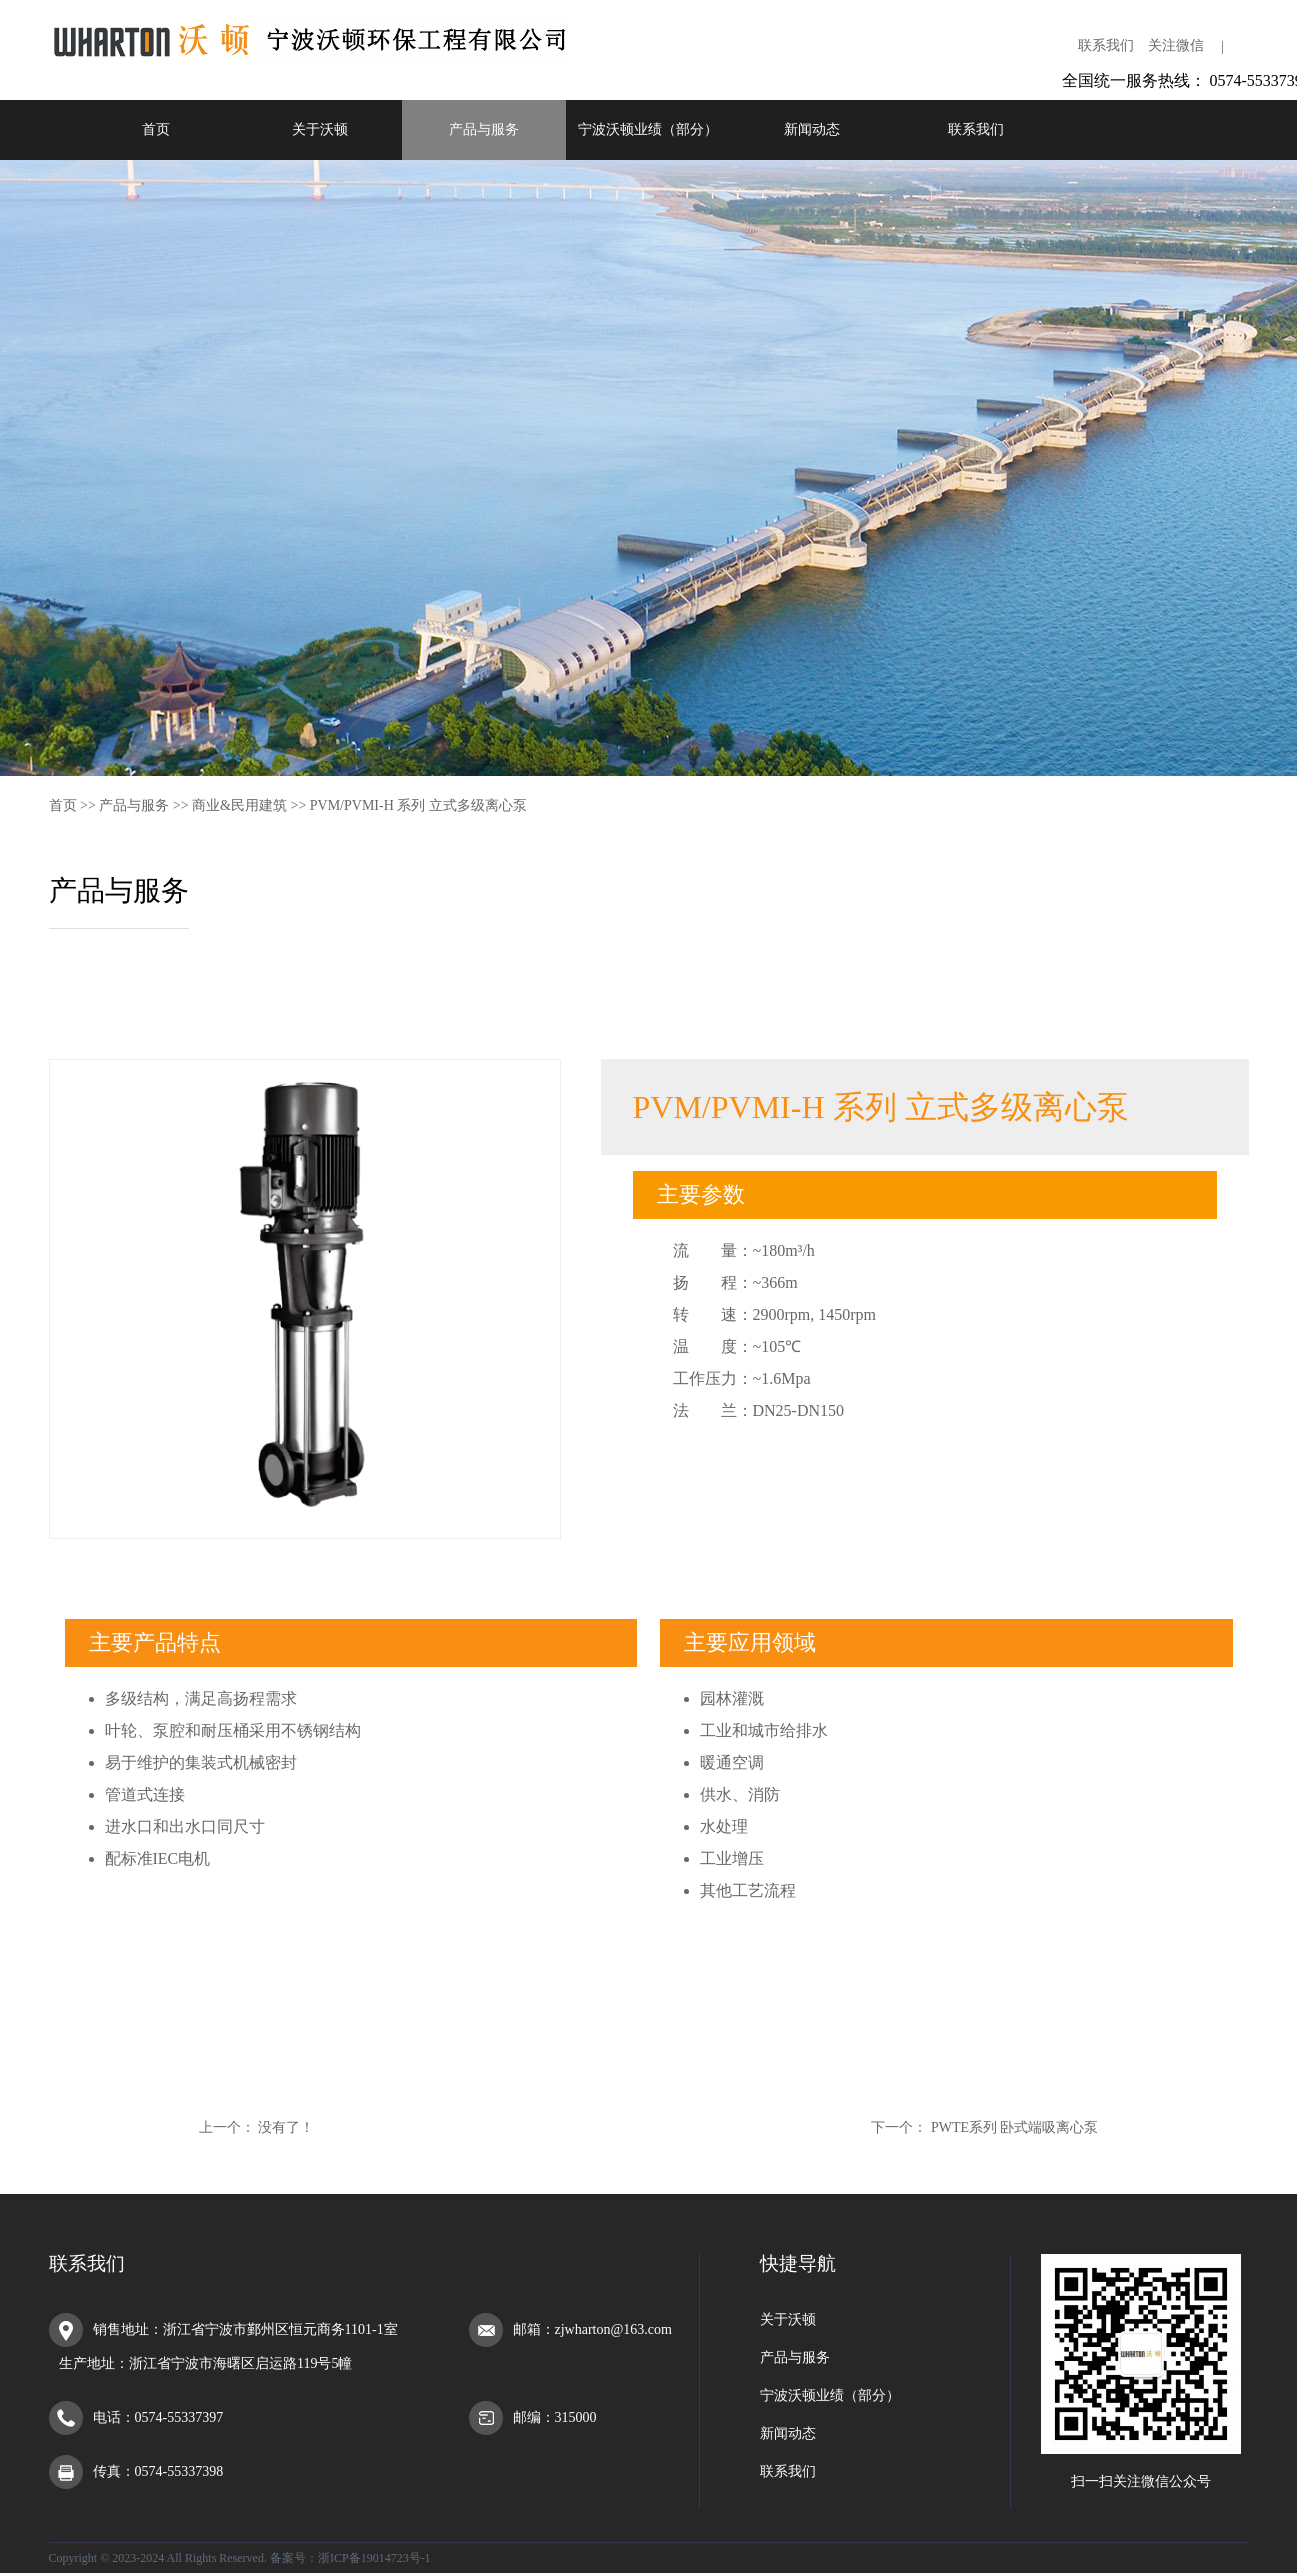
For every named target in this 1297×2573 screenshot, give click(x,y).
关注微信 (1176, 45)
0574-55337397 (179, 2417)
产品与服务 (484, 129)
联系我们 (1106, 45)
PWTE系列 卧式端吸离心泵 (1015, 2127)
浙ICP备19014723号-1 (374, 2558)
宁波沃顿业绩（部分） (648, 129)
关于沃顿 (320, 129)
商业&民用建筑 (239, 805)
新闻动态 (812, 129)
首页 (156, 129)
